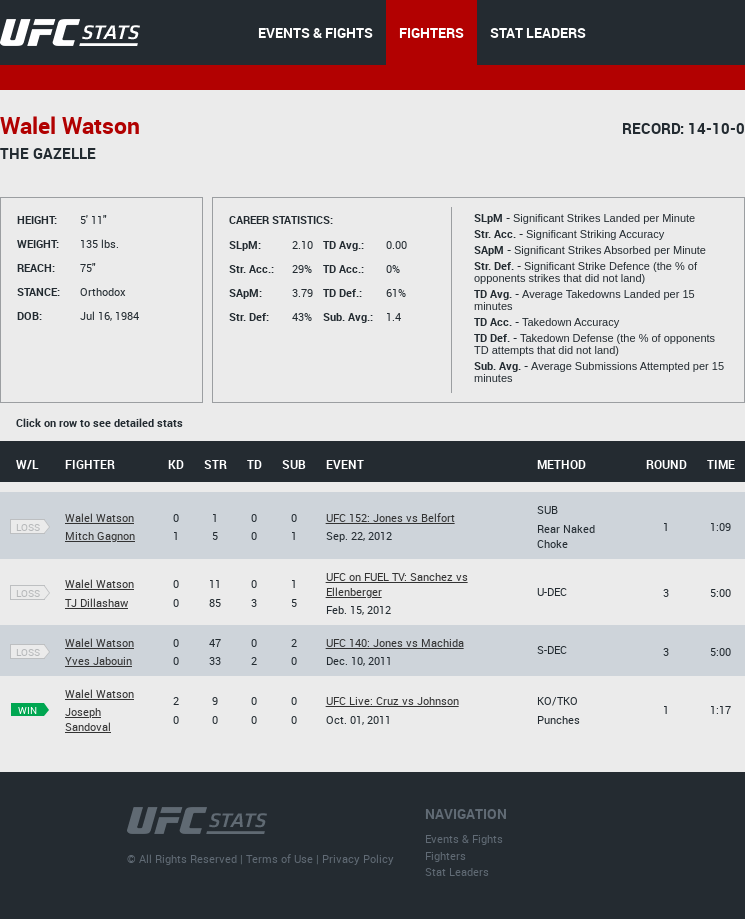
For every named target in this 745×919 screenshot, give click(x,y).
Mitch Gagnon (100, 535)
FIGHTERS (431, 32)
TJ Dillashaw (96, 602)
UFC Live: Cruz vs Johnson (392, 700)
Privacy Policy (358, 858)
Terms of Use (279, 858)
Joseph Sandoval (88, 719)
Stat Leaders (457, 871)
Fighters (445, 855)
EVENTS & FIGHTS (315, 32)
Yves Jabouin (98, 660)
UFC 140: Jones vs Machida (395, 642)
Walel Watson (99, 517)
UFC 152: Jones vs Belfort (390, 517)
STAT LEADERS (538, 32)
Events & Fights (464, 838)
